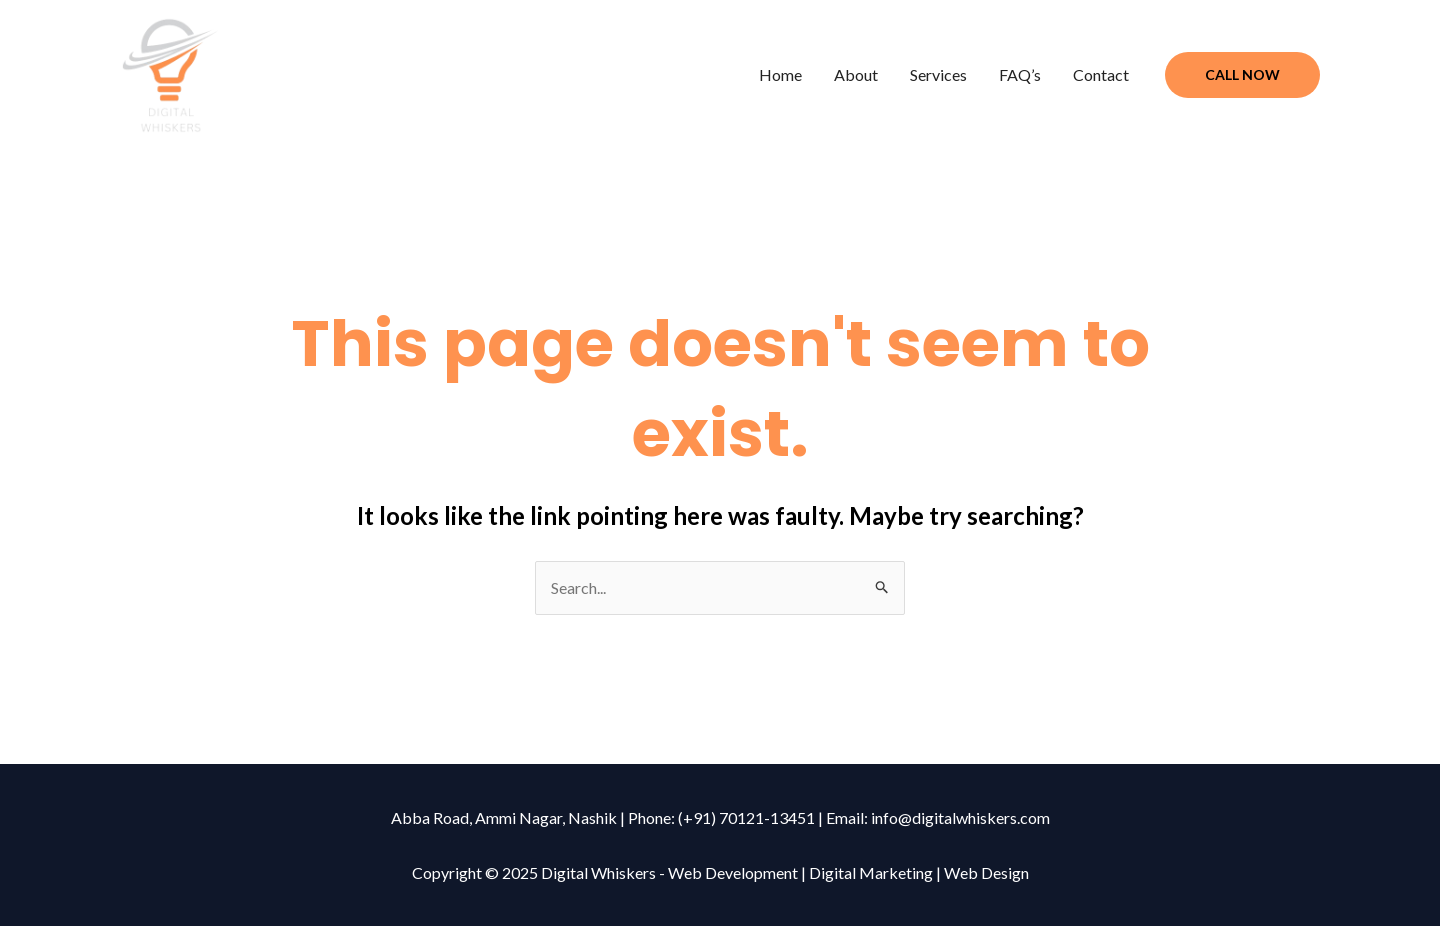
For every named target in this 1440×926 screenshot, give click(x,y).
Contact (1101, 74)
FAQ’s (1020, 74)
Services (938, 74)
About (856, 74)
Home (780, 74)
